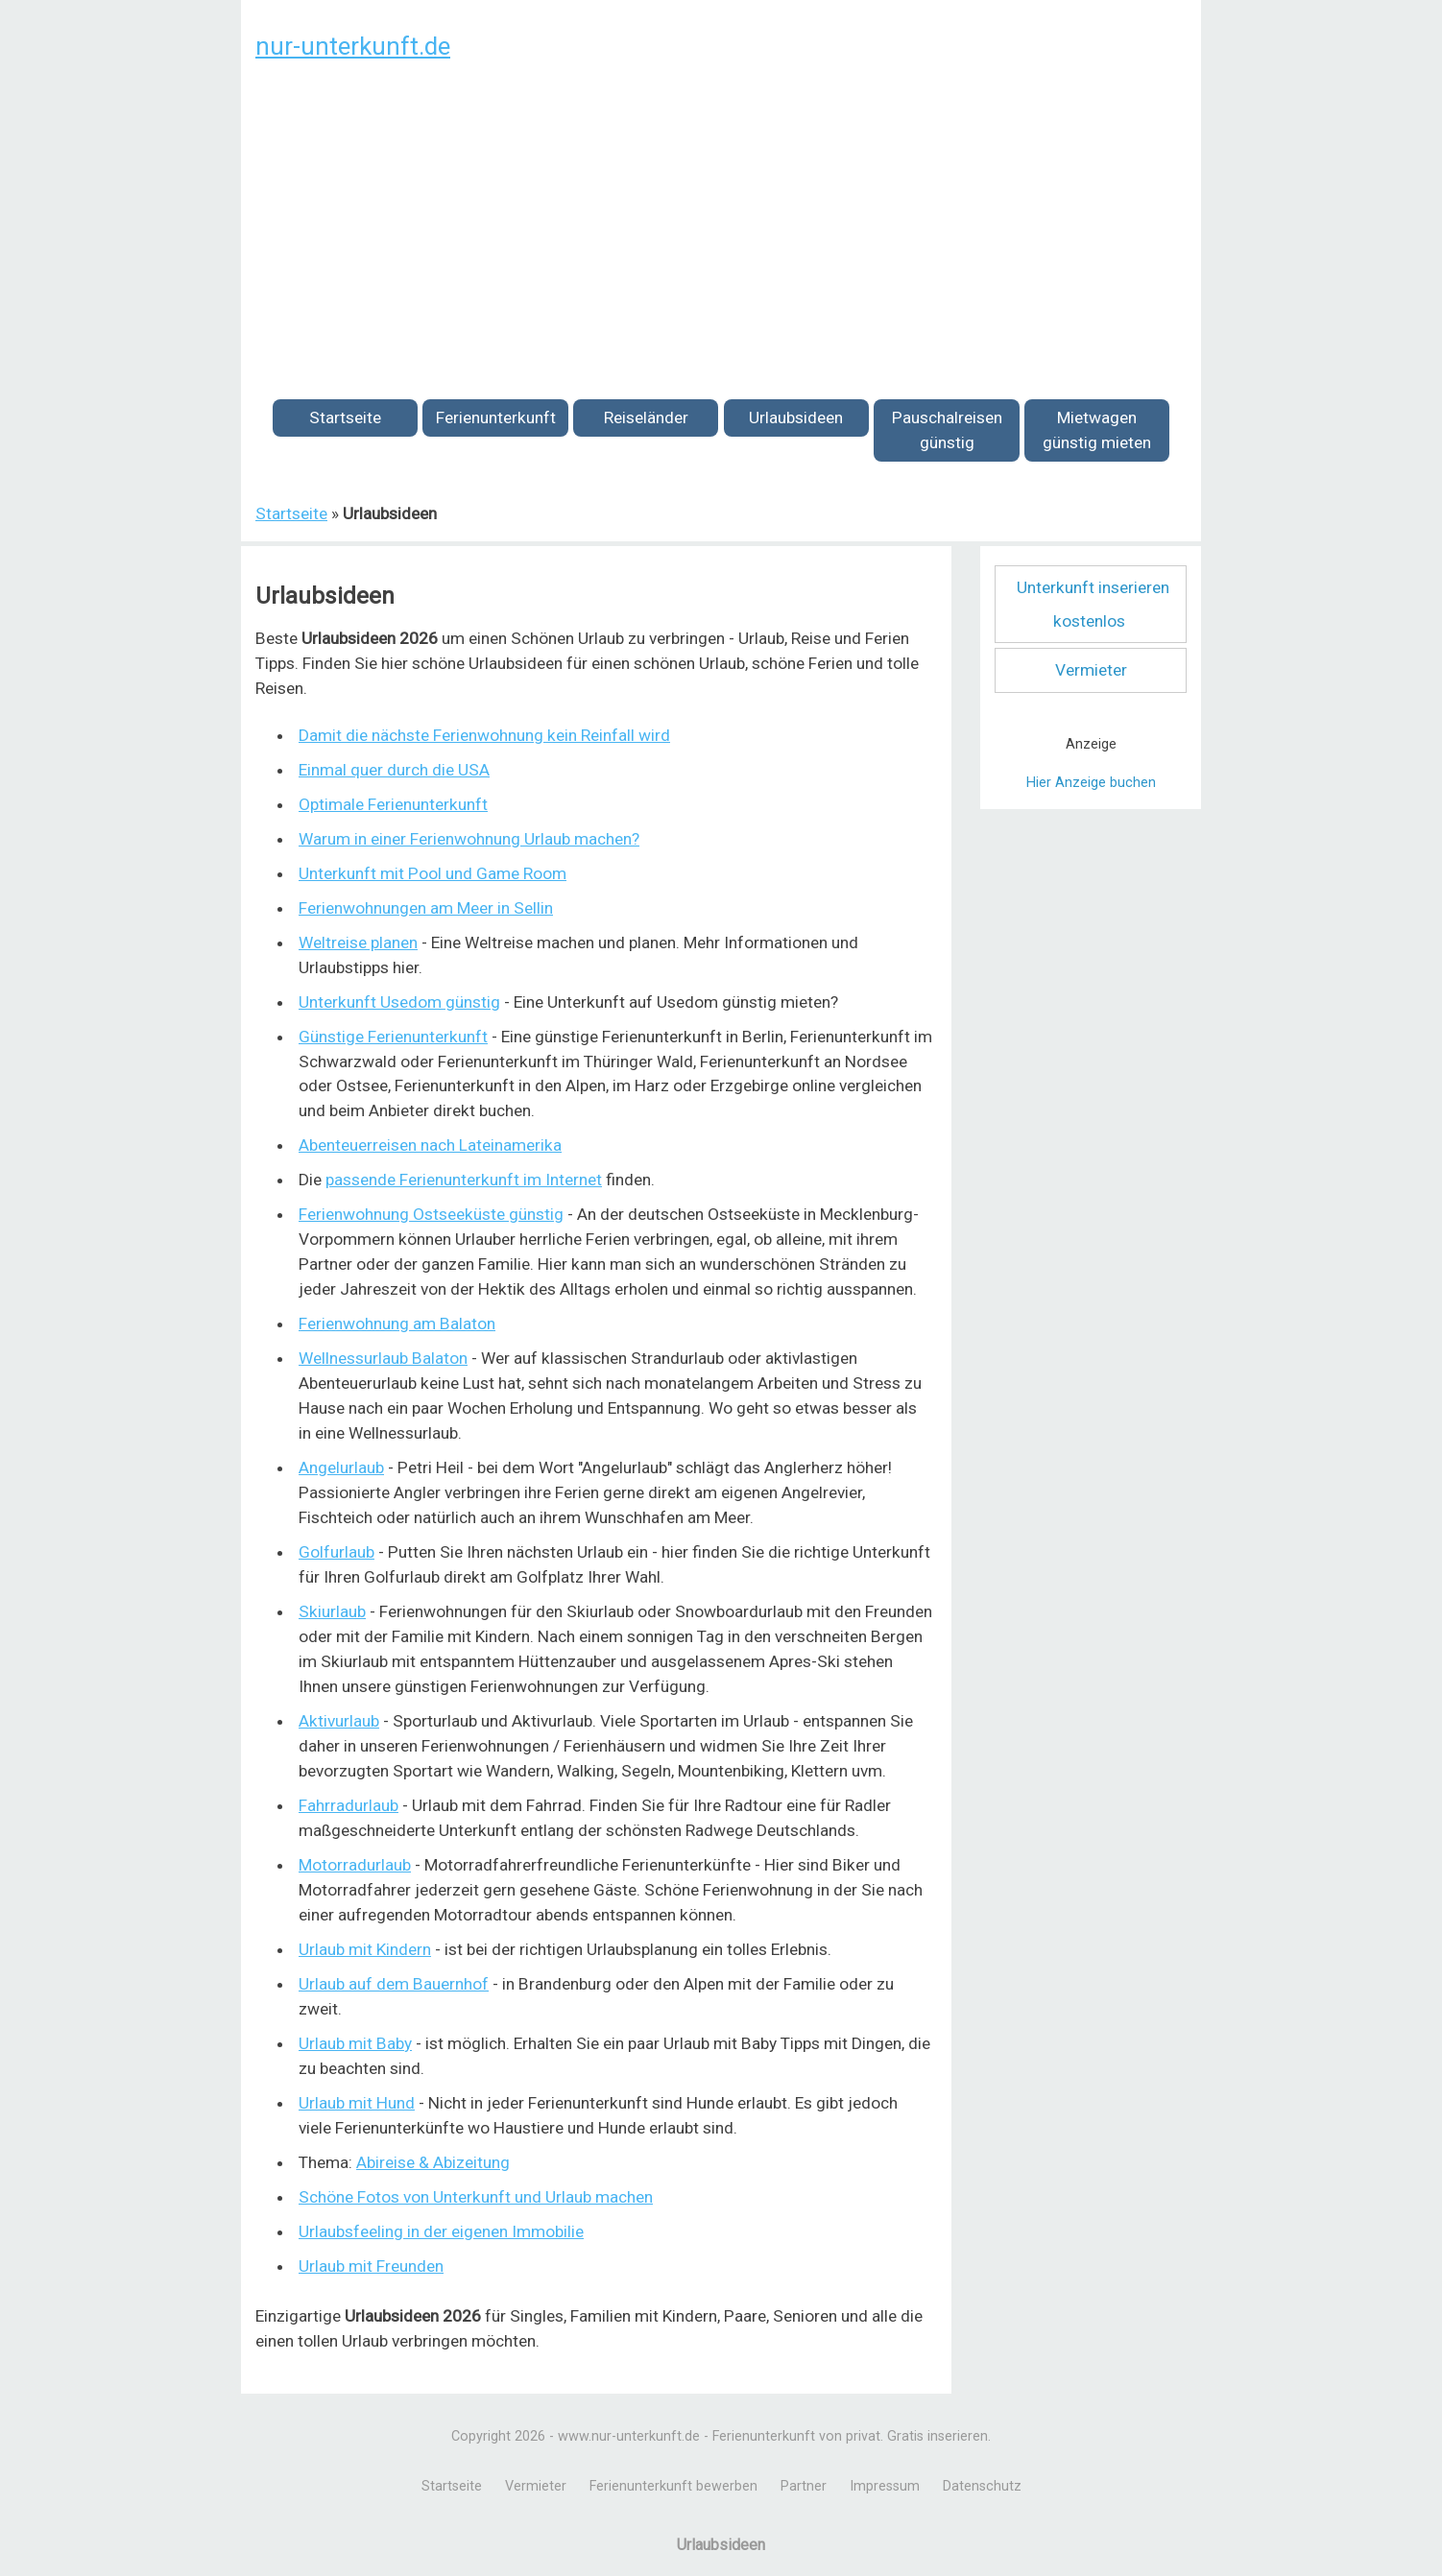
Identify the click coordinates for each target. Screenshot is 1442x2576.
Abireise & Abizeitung (433, 2162)
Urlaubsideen (796, 417)
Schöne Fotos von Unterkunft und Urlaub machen (476, 2196)
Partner (804, 2486)
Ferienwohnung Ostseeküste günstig (431, 1214)
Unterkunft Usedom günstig (399, 1002)
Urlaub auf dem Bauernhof (394, 1983)
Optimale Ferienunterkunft (393, 804)
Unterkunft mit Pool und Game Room (432, 873)
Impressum (885, 2486)
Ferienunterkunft (496, 417)
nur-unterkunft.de (352, 46)
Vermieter (1091, 670)
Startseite (345, 417)
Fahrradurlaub (348, 1805)
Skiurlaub (332, 1611)
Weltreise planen (358, 942)
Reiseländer (646, 417)
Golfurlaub (336, 1552)
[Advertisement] (721, 218)
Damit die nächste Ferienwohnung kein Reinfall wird (484, 735)
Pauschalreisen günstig (947, 430)
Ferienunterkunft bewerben (673, 2486)
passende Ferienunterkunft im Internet (463, 1179)
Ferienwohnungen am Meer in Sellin (426, 908)
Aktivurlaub (339, 1720)
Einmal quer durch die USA (394, 769)
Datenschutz (982, 2486)
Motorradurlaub (355, 1864)
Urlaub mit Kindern (365, 1949)
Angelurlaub (341, 1467)
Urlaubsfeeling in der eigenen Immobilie (441, 2231)
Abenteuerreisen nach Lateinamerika (430, 1145)
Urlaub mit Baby (355, 2043)
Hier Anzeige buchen (1091, 783)
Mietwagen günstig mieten (1097, 430)
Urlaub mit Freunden (371, 2266)
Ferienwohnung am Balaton (397, 1323)
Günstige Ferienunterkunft (393, 1036)
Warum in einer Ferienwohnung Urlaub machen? (469, 838)
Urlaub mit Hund (357, 2102)
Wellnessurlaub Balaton (383, 1358)
